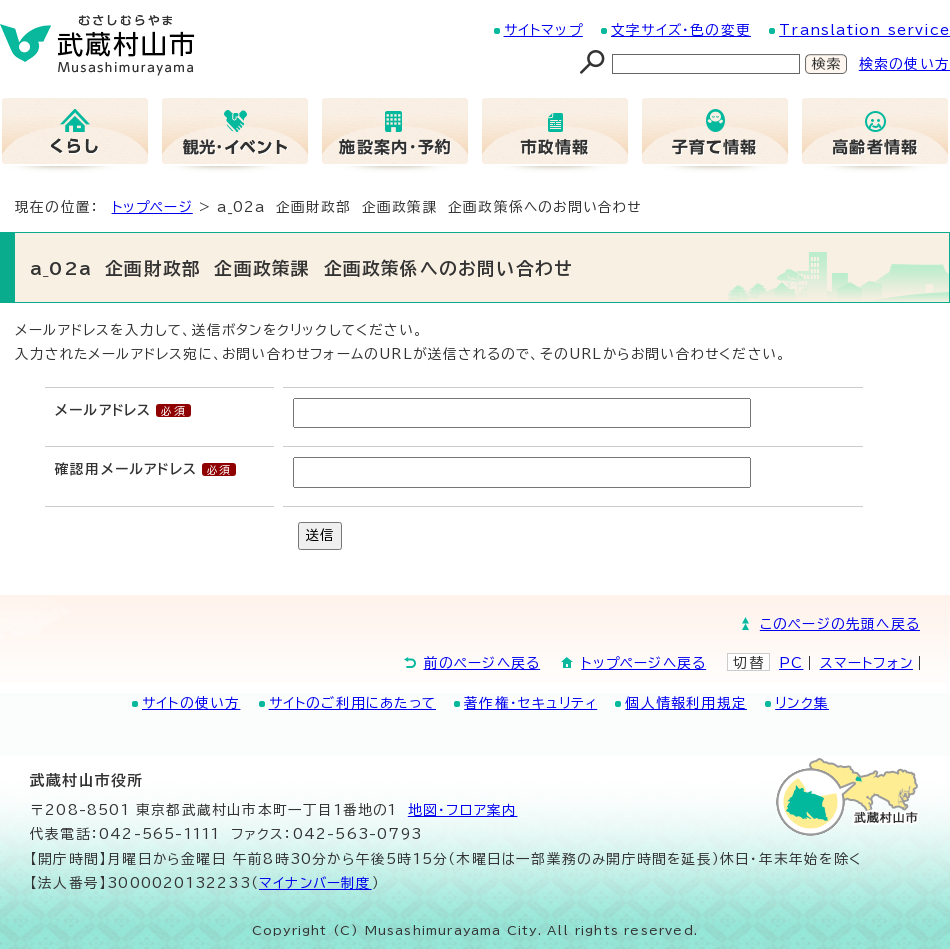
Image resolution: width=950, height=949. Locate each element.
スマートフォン (866, 663)
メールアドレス (103, 410)
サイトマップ (543, 30)
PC (791, 663)
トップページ (152, 207)
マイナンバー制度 (315, 883)
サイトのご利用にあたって (352, 703)
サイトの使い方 (191, 703)
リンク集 (802, 703)
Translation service (864, 30)
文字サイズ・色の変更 (681, 30)
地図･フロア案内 (463, 810)
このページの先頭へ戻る (840, 624)
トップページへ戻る (643, 663)
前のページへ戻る (482, 663)
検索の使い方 (904, 64)
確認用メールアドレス (126, 469)
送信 (320, 535)
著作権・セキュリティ (530, 703)
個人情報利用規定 (686, 703)
